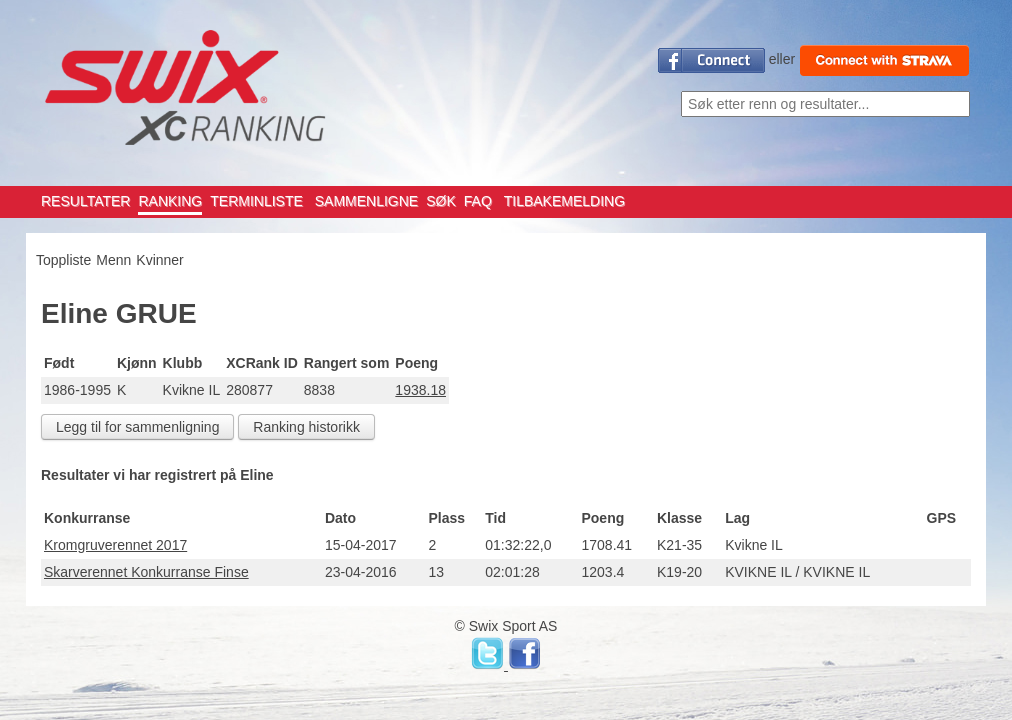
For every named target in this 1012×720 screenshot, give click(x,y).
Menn (113, 260)
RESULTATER (85, 201)
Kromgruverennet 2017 (115, 545)
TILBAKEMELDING (564, 201)
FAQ (478, 201)
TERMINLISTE (256, 201)
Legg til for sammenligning (137, 427)
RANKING (170, 201)
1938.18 (420, 390)
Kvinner (159, 260)
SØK (441, 201)
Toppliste (63, 260)
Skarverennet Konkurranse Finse (146, 572)
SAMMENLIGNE (366, 201)
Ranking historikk (306, 427)
